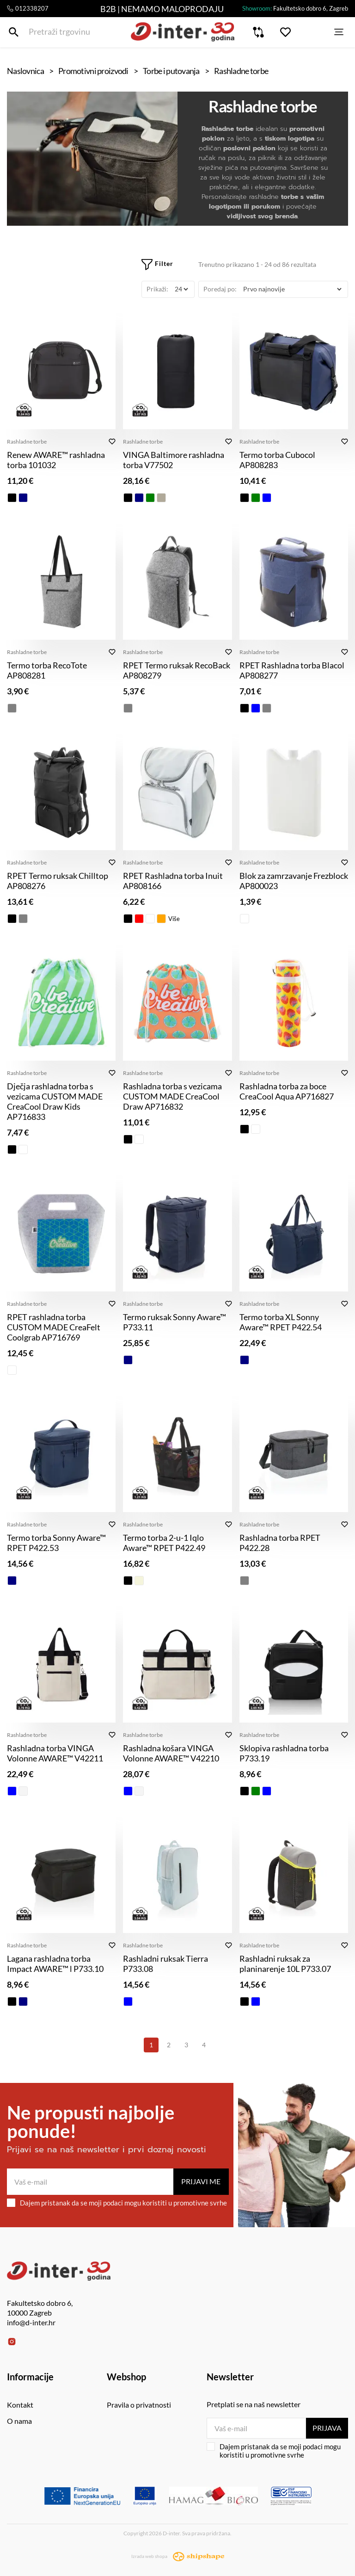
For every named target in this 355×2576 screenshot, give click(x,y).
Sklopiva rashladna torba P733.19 (284, 1753)
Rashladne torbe (27, 441)
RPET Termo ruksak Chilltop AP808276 (57, 881)
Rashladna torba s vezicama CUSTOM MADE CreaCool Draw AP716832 (172, 1096)
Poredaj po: (220, 289)
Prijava (326, 2427)
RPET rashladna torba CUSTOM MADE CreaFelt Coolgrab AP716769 (53, 1327)
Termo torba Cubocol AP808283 (277, 460)
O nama (19, 2420)
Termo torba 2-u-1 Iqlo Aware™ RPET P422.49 (164, 1542)
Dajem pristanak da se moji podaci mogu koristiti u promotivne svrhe (117, 2203)
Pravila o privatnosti (139, 2404)
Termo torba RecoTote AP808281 (47, 670)
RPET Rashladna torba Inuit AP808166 (173, 881)
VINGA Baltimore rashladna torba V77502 (173, 460)
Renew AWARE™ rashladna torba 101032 (56, 460)
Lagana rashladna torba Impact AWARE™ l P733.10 (55, 1963)
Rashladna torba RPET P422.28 (279, 1542)
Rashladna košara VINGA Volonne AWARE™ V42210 (171, 1753)
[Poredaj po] (292, 289)
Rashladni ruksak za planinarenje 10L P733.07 (285, 1963)
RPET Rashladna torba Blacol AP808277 (291, 670)
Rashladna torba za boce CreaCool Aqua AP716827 (286, 1091)
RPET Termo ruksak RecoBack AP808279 (176, 670)
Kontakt (20, 2404)
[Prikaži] (181, 289)
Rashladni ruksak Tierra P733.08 (165, 1963)
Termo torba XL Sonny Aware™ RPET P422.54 (280, 1322)
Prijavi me (200, 2181)
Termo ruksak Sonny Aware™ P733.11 (174, 1322)
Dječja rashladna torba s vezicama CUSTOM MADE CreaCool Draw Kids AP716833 (55, 1101)
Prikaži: (157, 289)
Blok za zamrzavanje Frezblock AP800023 (293, 881)
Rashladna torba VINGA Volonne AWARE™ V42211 (55, 1753)
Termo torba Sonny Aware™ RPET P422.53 (56, 1542)
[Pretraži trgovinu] (13, 36)
